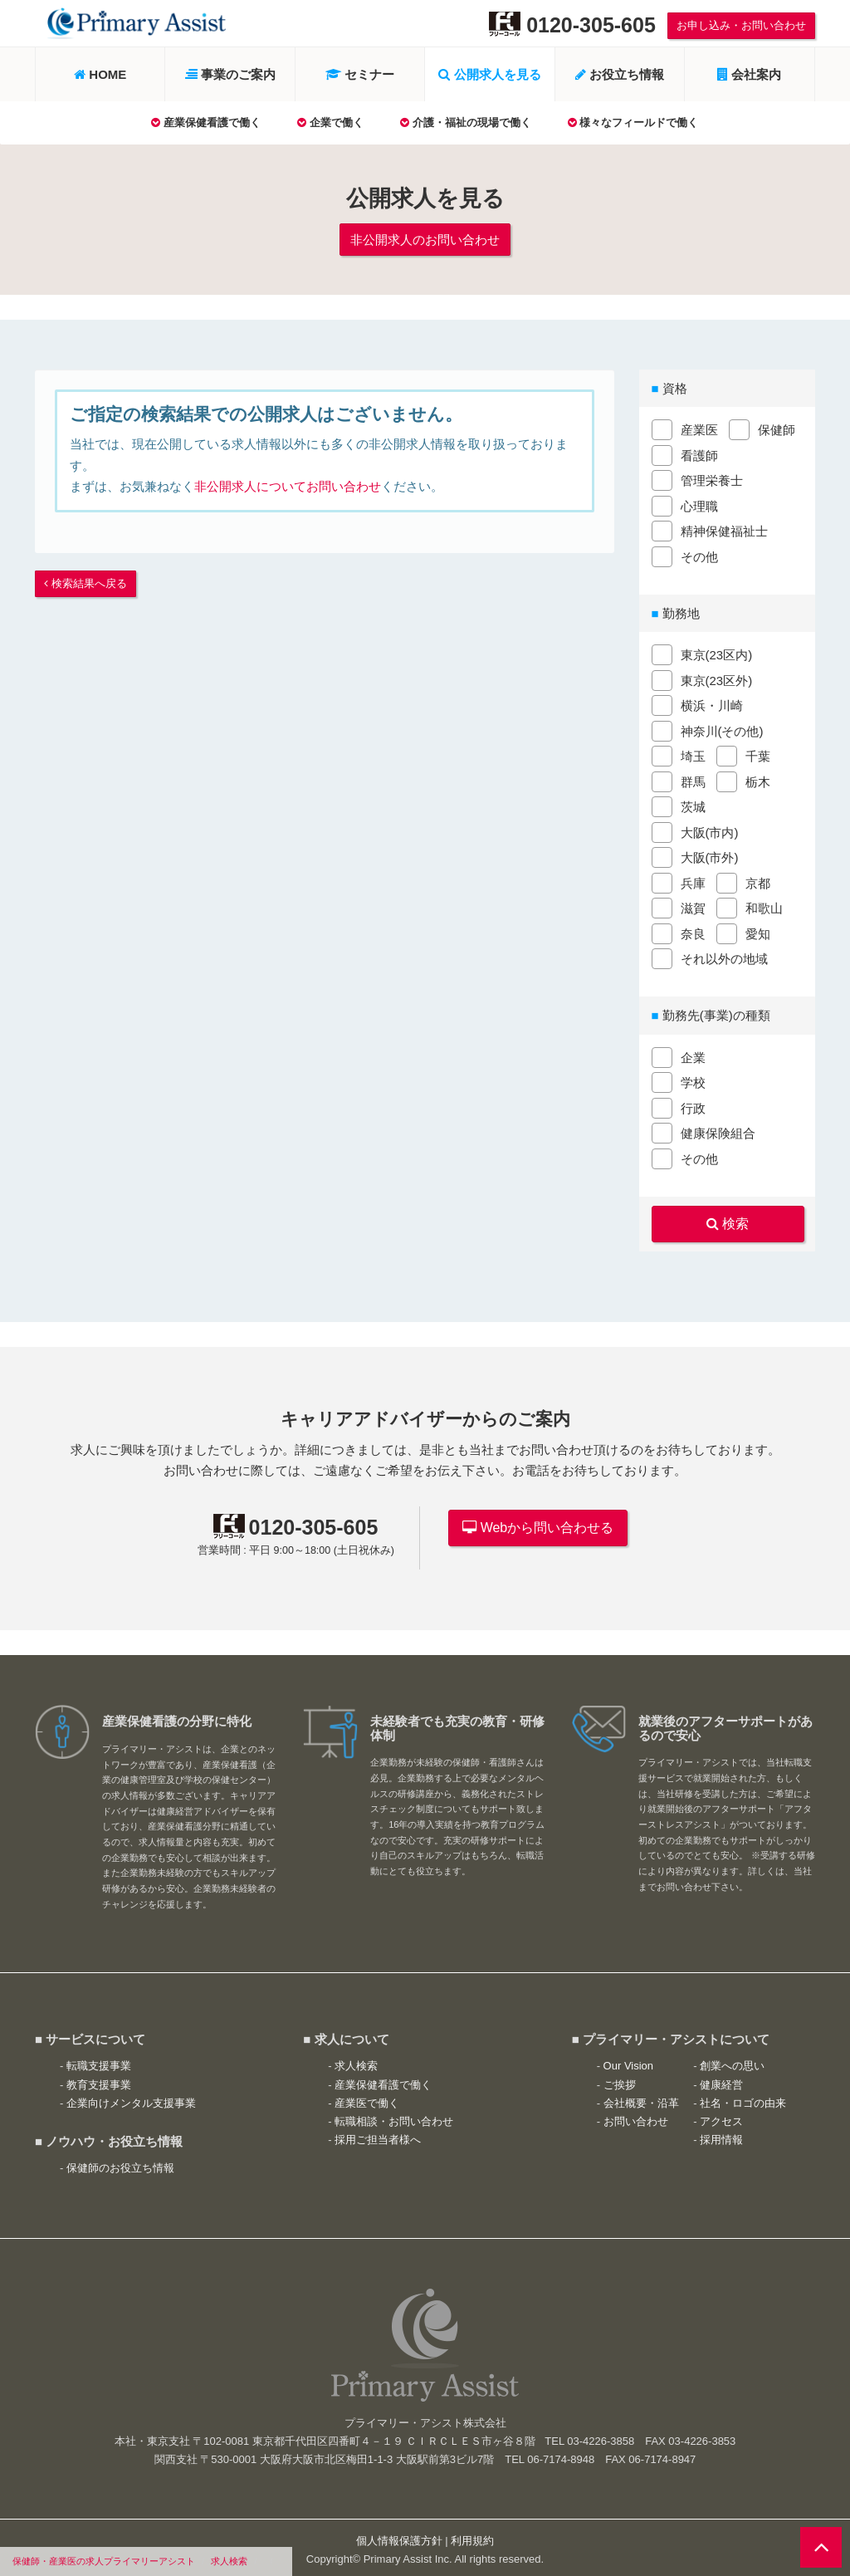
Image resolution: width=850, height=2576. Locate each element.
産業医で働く (367, 2097)
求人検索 (229, 2561)
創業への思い (732, 2060)
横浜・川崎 (712, 703)
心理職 (699, 504)
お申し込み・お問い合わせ (741, 25)
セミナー (359, 74)
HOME (100, 74)
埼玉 (693, 754)
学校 (693, 1080)
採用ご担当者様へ (378, 2134)
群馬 (693, 779)
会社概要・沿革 (641, 2097)
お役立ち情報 (619, 74)
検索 (734, 1220)
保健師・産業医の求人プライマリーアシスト (103, 2561)
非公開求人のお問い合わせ (425, 238)
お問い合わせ (635, 2115)
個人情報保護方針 (399, 2535)
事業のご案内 (230, 74)
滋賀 (693, 906)
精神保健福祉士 (724, 529)
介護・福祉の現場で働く (465, 122)
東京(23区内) (717, 652)
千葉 (757, 754)
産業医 (699, 427)
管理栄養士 (712, 478)
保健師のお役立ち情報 (120, 2163)
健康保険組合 (718, 1131)
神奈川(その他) (722, 729)
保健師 (776, 427)
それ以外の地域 (724, 956)
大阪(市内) (710, 830)
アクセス (721, 2115)
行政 (693, 1106)
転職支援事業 (98, 2060)
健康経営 (721, 2079)
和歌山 (764, 906)
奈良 (693, 931)
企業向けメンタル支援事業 (131, 2097)
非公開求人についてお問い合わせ (287, 484)
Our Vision (628, 2060)
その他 (699, 554)
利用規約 (472, 2535)
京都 (757, 881)
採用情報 (721, 2134)
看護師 (699, 453)
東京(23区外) (717, 678)
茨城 (693, 804)
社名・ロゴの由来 (743, 2097)
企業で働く (330, 122)
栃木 (757, 779)
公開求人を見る (489, 74)
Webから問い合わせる (537, 1522)
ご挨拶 (619, 2079)
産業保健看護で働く (206, 122)
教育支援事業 (98, 2079)
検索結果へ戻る (85, 580)
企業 (693, 1055)
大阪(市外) (710, 855)
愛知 (757, 931)
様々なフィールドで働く (633, 122)
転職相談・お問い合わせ (394, 2115)
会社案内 (749, 74)
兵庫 (693, 881)
